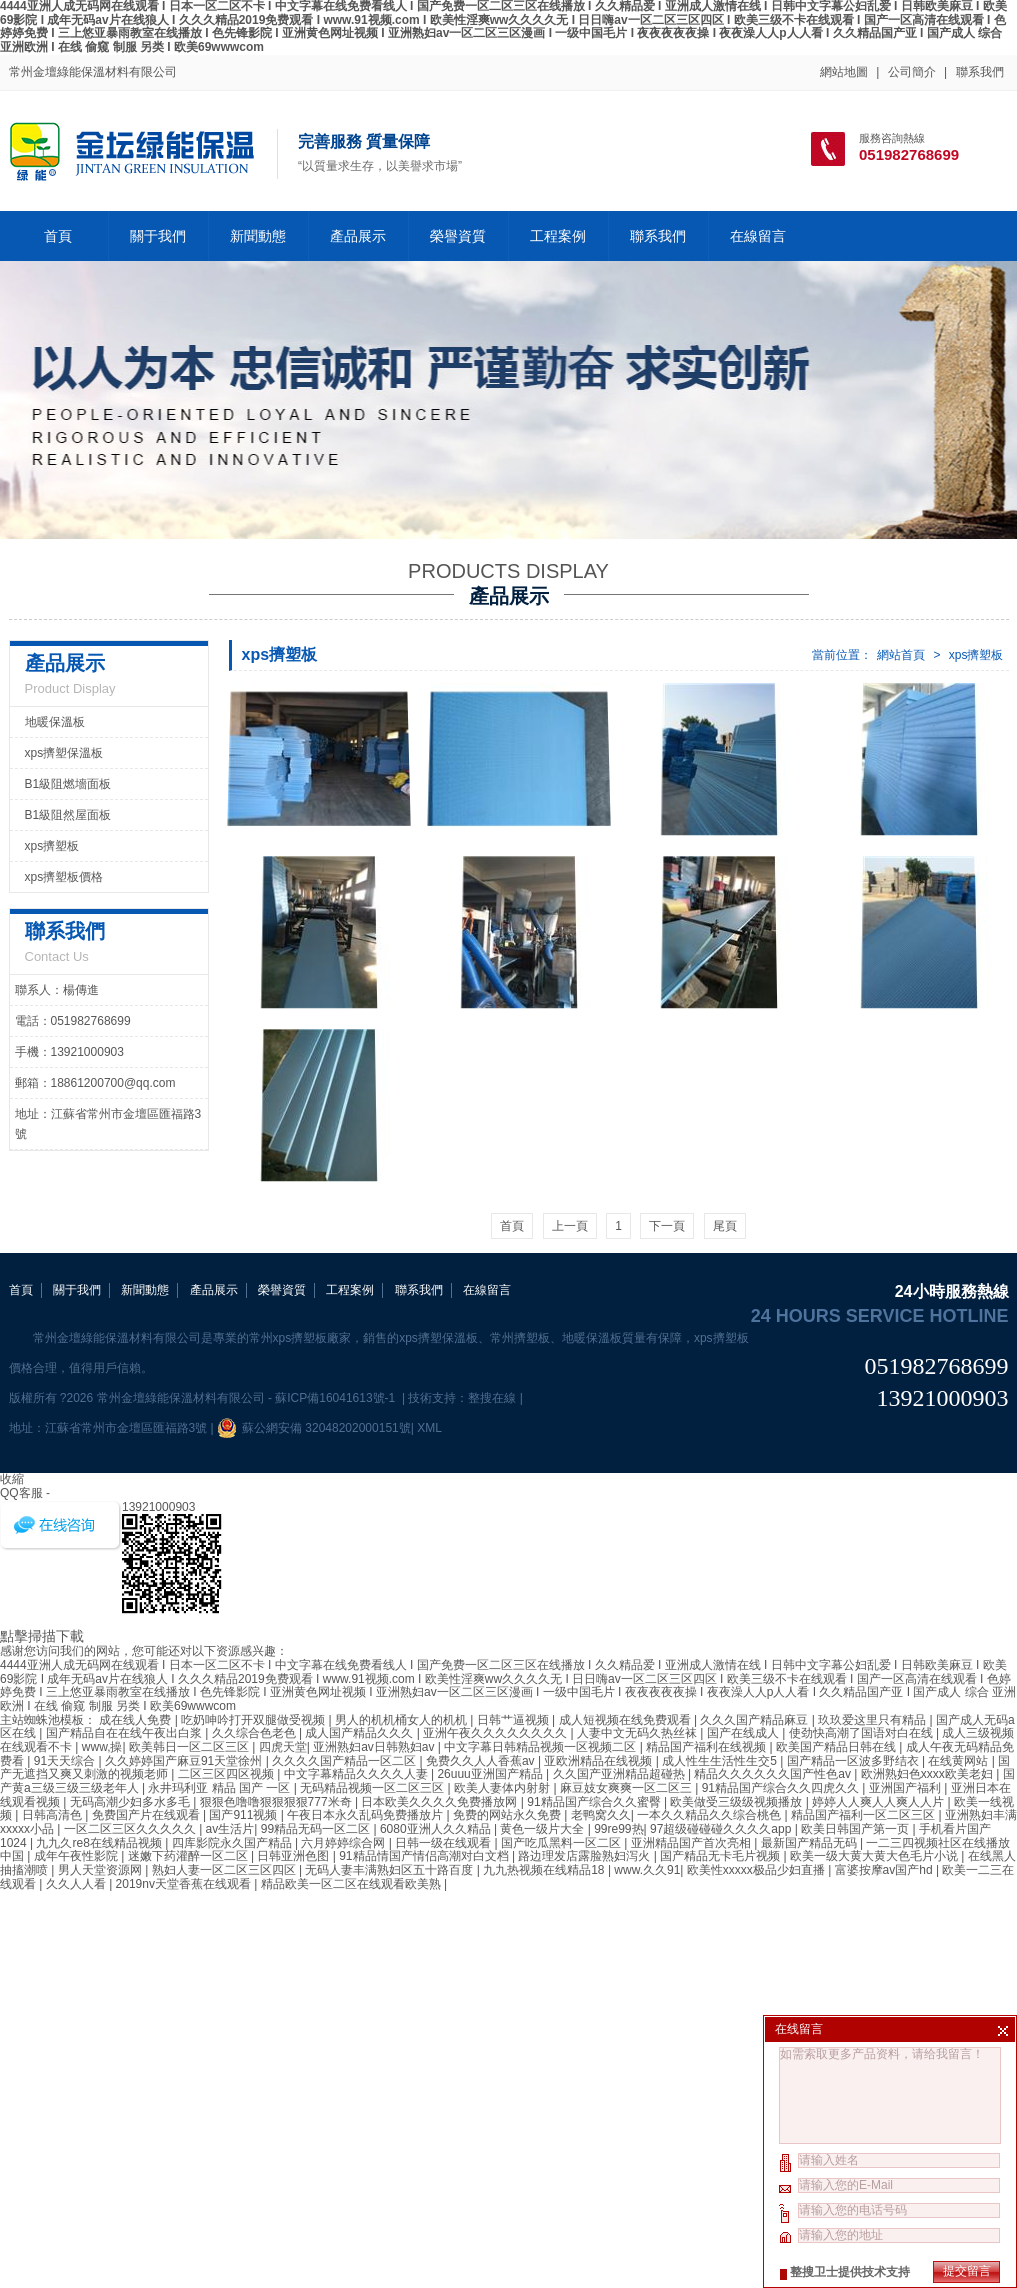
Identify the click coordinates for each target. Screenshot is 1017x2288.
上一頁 (570, 1226)
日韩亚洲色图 (294, 1856)
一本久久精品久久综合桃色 (710, 1815)
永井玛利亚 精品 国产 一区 (220, 1788)
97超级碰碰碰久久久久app (722, 1829)
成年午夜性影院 (77, 1856)
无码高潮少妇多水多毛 (131, 1802)
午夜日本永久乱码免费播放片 (366, 1815)
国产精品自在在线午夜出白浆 (125, 1733)
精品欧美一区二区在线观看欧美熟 (352, 1884)
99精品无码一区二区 (317, 1829)
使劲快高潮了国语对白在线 (862, 1733)
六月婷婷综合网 (344, 1843)
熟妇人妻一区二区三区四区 (225, 1870)
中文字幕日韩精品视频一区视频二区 (541, 1747)
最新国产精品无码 (810, 1843)
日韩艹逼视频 (514, 1720)
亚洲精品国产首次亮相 (692, 1843)
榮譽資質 (458, 236)
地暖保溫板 (55, 722)
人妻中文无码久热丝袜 (638, 1733)
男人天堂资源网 (101, 1870)
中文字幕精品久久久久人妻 (357, 1774)
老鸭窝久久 (601, 1815)
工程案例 (558, 236)
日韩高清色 (53, 1815)
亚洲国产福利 (906, 1788)
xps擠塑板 (976, 655)
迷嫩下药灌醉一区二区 (189, 1856)
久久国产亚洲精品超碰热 (620, 1774)
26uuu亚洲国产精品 (491, 1774)
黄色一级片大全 (543, 1829)
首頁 (58, 236)
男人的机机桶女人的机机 (402, 1720)
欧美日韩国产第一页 (856, 1829)
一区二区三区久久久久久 (131, 1829)
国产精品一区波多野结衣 (854, 1761)
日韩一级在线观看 (444, 1843)
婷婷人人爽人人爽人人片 (879, 1802)
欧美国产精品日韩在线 (837, 1747)
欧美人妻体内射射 (503, 1788)
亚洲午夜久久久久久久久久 (496, 1733)
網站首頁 (901, 655)
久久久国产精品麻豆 (755, 1720)
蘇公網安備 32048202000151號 (314, 1428)
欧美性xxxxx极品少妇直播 (757, 1870)
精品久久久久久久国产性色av (774, 1774)
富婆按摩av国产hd (885, 1870)
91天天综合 (66, 1761)
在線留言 (758, 236)
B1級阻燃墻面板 (68, 784)
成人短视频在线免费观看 (626, 1720)
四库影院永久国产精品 (233, 1843)
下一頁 (667, 1226)
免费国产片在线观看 (147, 1815)
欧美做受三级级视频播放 (737, 1802)
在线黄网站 (959, 1761)
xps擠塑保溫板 (64, 753)
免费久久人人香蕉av (482, 1761)
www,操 (102, 1747)
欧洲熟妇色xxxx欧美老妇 (928, 1774)
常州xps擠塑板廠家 (300, 1338)
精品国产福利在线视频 (707, 1747)
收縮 (12, 1479)
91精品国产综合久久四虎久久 (782, 1788)
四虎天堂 (283, 1747)
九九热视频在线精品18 (545, 1870)
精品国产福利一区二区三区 (864, 1815)
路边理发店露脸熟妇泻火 (585, 1856)
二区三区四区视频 (227, 1774)
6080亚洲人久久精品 (437, 1829)
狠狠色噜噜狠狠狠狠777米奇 (277, 1802)
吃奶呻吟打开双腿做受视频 (254, 1720)
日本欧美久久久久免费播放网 (440, 1802)
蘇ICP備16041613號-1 (336, 1398)
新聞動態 (258, 236)
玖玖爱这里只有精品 (873, 1720)
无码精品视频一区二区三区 (373, 1788)
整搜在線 (492, 1398)
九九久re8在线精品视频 (100, 1843)
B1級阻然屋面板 (68, 815)
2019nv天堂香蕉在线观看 (185, 1884)
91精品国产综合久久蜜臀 (595, 1802)
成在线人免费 (136, 1720)
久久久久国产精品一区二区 (345, 1761)
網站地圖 (844, 72)
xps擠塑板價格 (64, 877)
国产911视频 (244, 1815)
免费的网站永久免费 (508, 1815)
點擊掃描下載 (42, 1636)
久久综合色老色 (255, 1733)
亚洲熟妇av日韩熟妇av (375, 1747)
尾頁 (725, 1226)
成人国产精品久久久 (360, 1733)
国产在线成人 (744, 1733)
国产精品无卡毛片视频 (721, 1856)
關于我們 (158, 236)
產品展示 (358, 236)
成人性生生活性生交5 (721, 1761)
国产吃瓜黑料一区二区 (562, 1843)
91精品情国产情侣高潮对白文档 (425, 1856)
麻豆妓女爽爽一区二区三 (627, 1788)
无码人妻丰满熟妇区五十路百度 (390, 1870)
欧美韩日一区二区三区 (190, 1747)
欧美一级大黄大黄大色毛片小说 (875, 1856)
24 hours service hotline (880, 1316)
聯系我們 (980, 72)
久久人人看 (77, 1884)
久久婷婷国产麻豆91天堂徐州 (185, 1761)
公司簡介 (912, 72)
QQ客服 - (25, 1493)
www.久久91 (647, 1870)
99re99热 (618, 1829)
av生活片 (230, 1829)
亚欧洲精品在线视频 (599, 1761)
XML (429, 1428)
